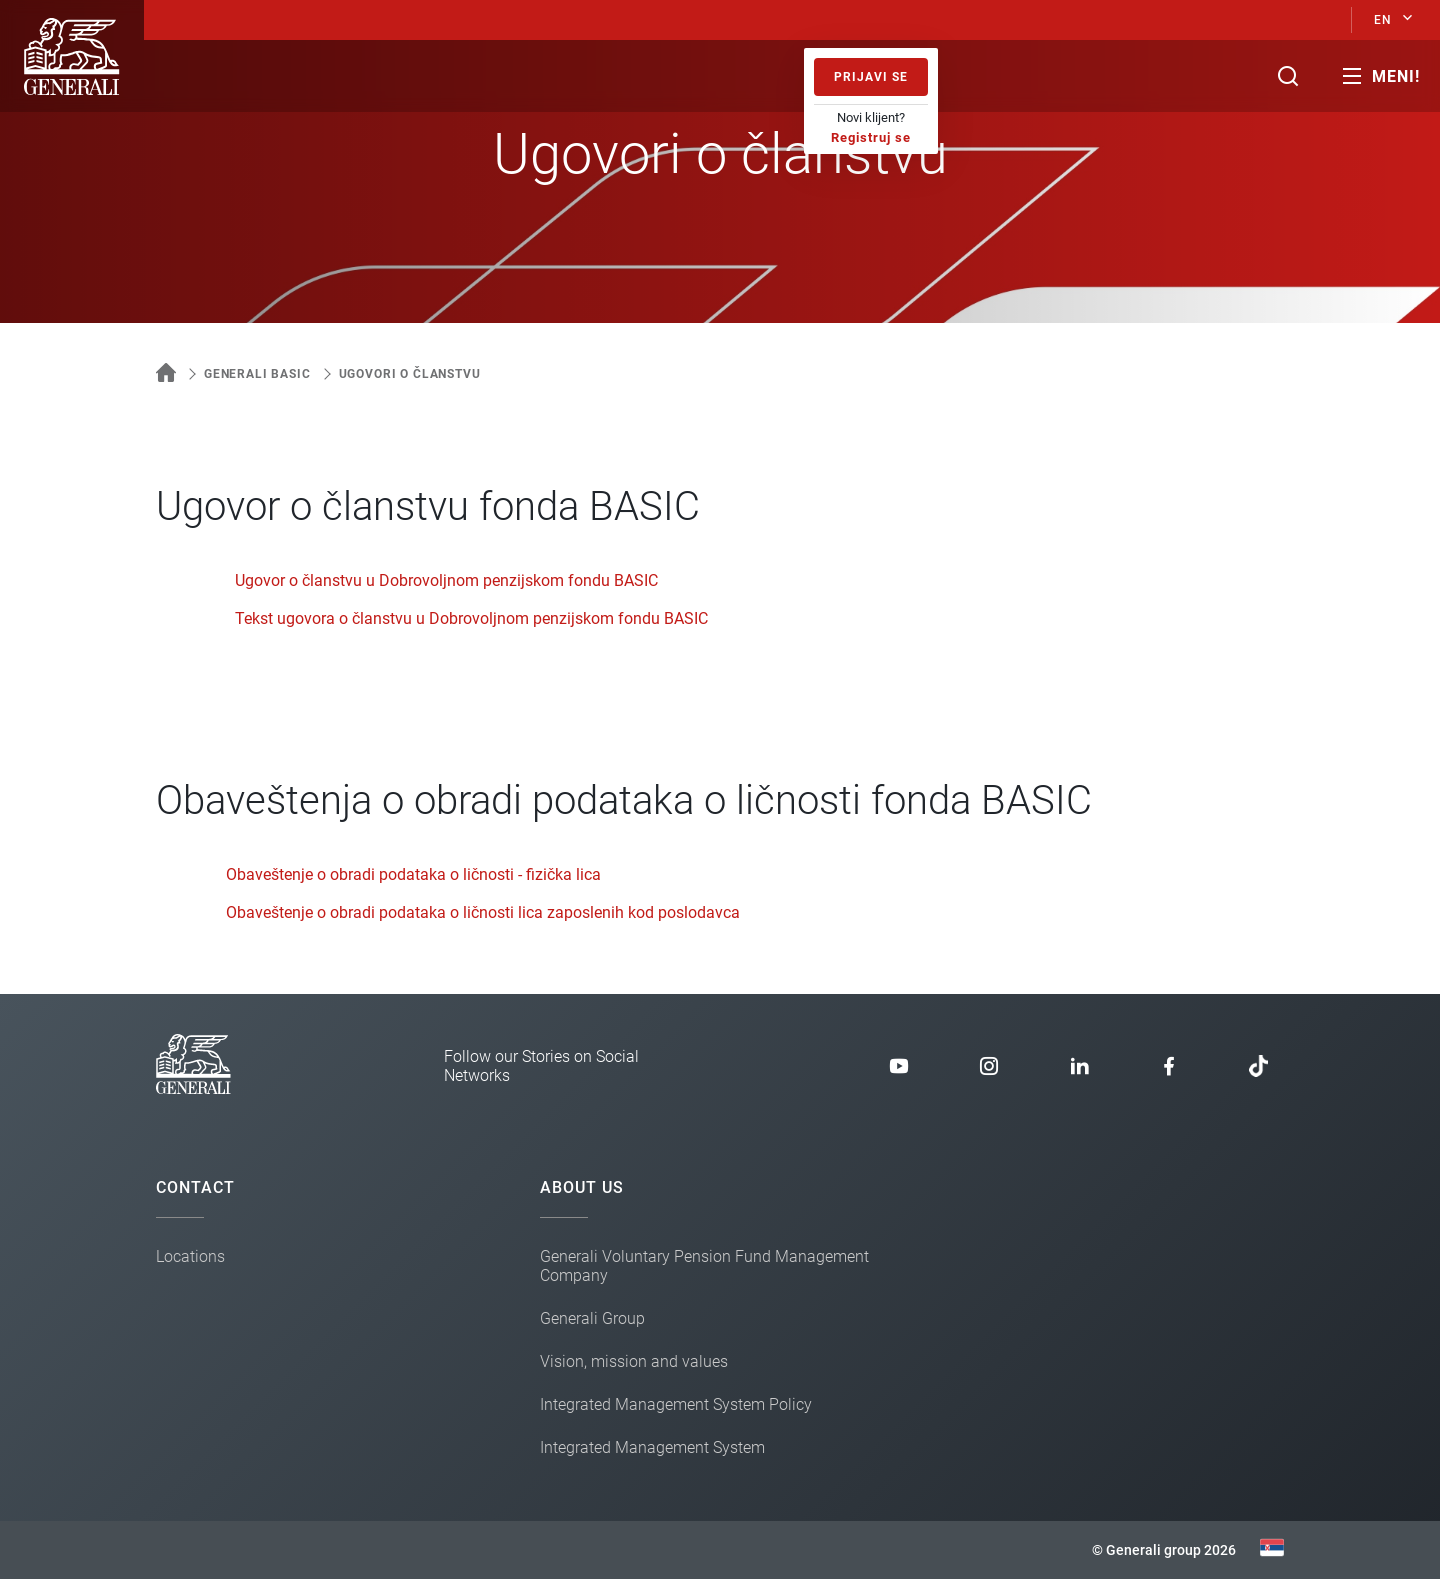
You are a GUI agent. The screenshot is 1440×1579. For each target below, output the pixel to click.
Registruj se (871, 137)
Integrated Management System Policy (676, 1404)
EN (1383, 20)
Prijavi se (871, 77)
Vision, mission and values (634, 1361)
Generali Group (592, 1318)
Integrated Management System (652, 1447)
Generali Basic (257, 374)
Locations (190, 1256)
